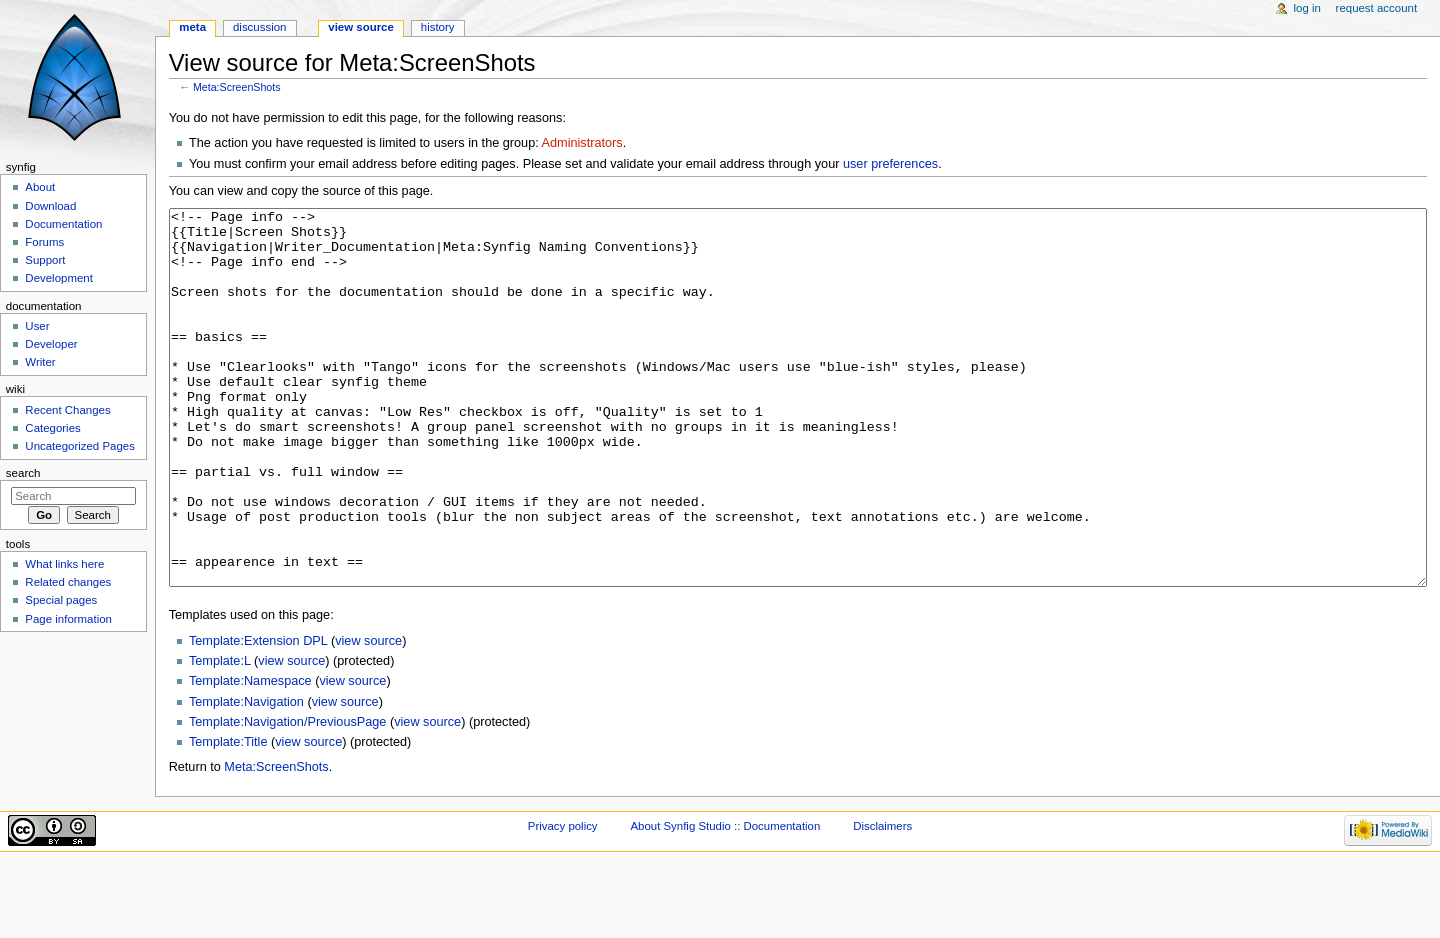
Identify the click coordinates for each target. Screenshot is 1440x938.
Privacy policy (563, 901)
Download (50, 206)
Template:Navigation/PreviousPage (287, 797)
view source (368, 716)
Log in (1307, 8)
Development (58, 278)
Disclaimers (882, 901)
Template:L (220, 736)
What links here (64, 564)
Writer (40, 362)
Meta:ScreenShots (237, 87)
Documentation (63, 224)
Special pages (61, 600)
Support (45, 260)
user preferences (890, 164)
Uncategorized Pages (80, 446)
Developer (51, 344)
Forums (44, 242)
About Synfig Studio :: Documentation (725, 901)
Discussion (259, 27)
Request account (1377, 8)
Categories (52, 428)
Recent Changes (67, 410)
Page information (68, 619)
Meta (192, 27)
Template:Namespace (250, 756)
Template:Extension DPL (258, 716)
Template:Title (228, 817)
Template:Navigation (246, 777)
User (37, 326)
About (40, 187)
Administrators (582, 143)
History (438, 27)
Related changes (68, 582)
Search (23, 473)
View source (361, 27)
